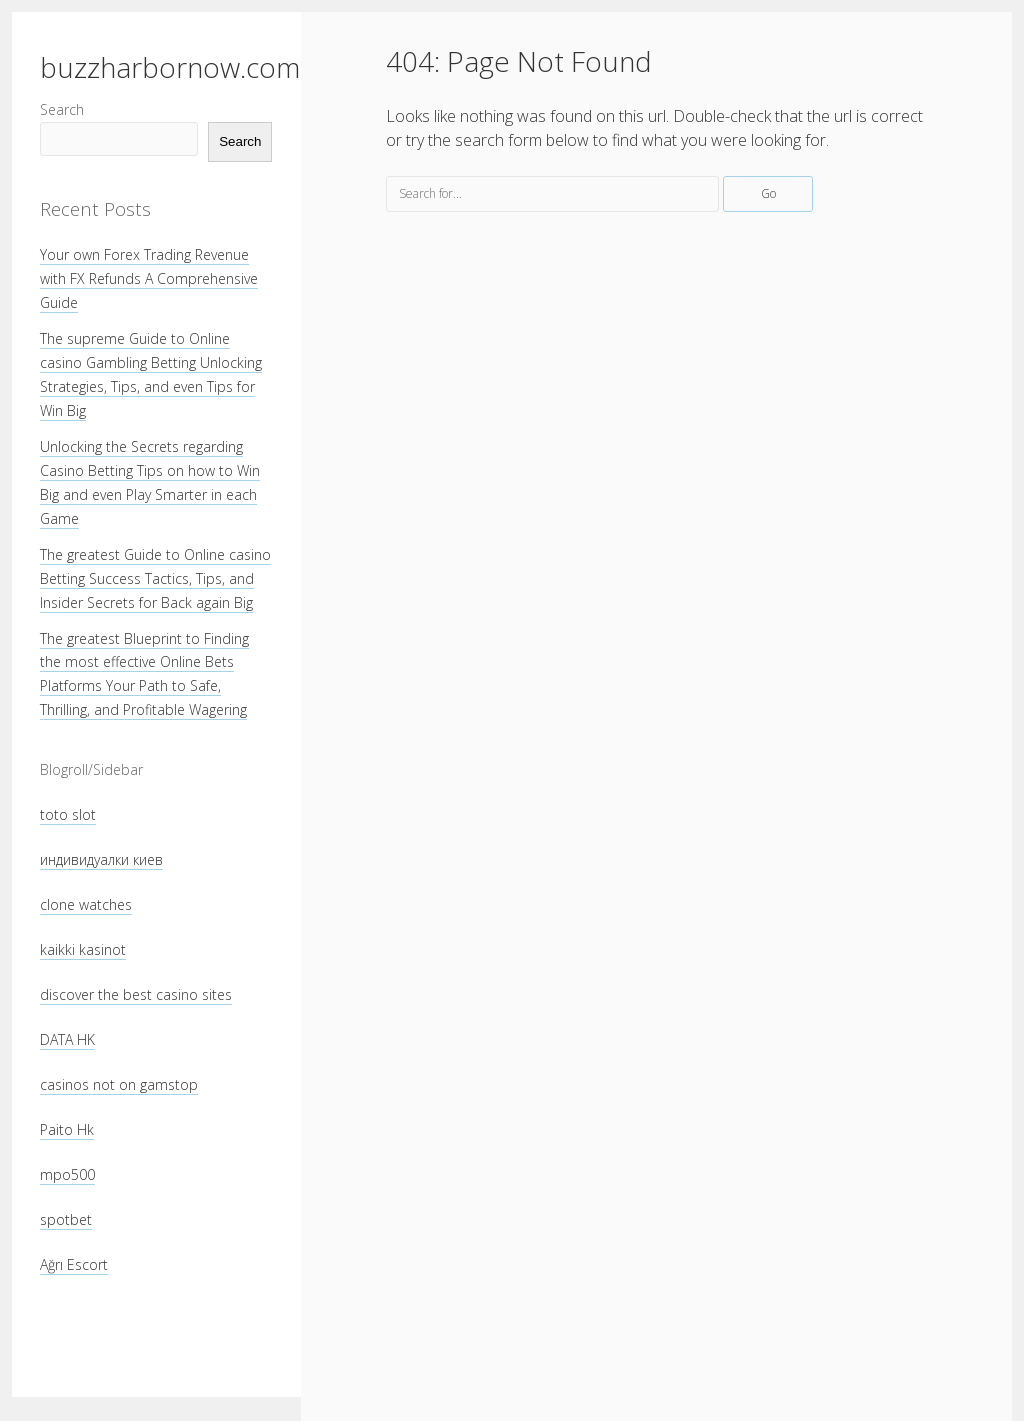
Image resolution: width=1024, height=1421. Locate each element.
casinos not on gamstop (119, 1084)
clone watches (86, 904)
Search (62, 109)
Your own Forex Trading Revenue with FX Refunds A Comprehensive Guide (149, 278)
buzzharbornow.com (170, 67)
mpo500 (67, 1174)
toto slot (68, 814)
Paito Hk (67, 1129)
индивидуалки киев (101, 859)
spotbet (66, 1219)
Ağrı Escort (74, 1264)
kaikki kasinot (83, 949)
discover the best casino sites (136, 994)
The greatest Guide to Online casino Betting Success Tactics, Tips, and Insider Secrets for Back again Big (155, 578)
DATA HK (67, 1039)
